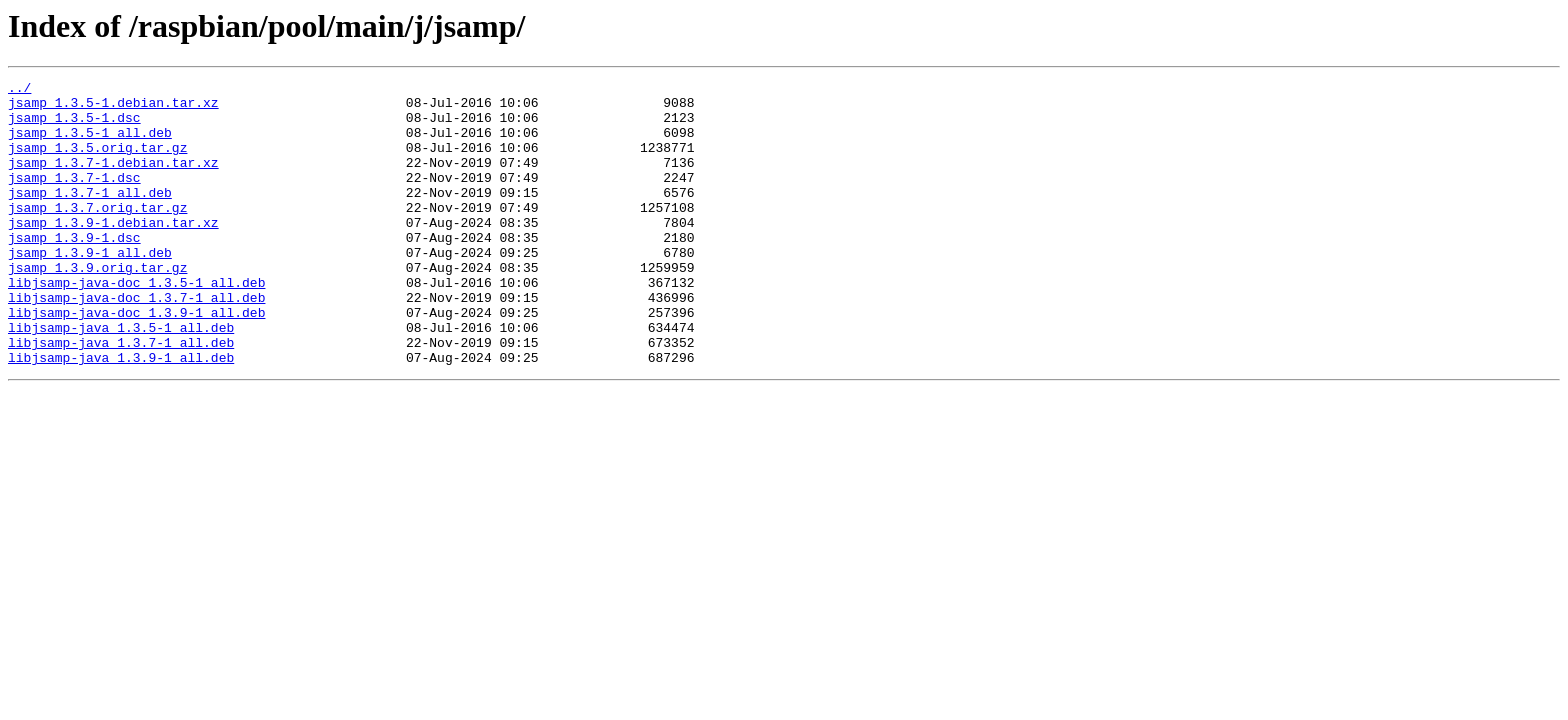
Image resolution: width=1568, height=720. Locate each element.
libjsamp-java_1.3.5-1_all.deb (121, 378)
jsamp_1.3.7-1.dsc (74, 198)
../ (19, 90)
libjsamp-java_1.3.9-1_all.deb (121, 414)
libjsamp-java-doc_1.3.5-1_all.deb (136, 324)
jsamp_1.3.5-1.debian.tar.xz (113, 108)
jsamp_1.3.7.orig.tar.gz (97, 234)
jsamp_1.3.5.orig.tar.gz (97, 162)
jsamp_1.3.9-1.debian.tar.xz (113, 252)
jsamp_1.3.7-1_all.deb (90, 216)
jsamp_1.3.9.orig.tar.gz (97, 306)
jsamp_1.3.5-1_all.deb (90, 144)
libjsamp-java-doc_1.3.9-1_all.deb (136, 360)
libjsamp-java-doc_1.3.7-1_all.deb (136, 342)
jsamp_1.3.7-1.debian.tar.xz (113, 180)
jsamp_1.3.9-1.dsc (74, 270)
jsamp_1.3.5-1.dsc (74, 126)
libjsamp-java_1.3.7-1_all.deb (121, 396)
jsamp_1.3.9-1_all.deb (90, 288)
